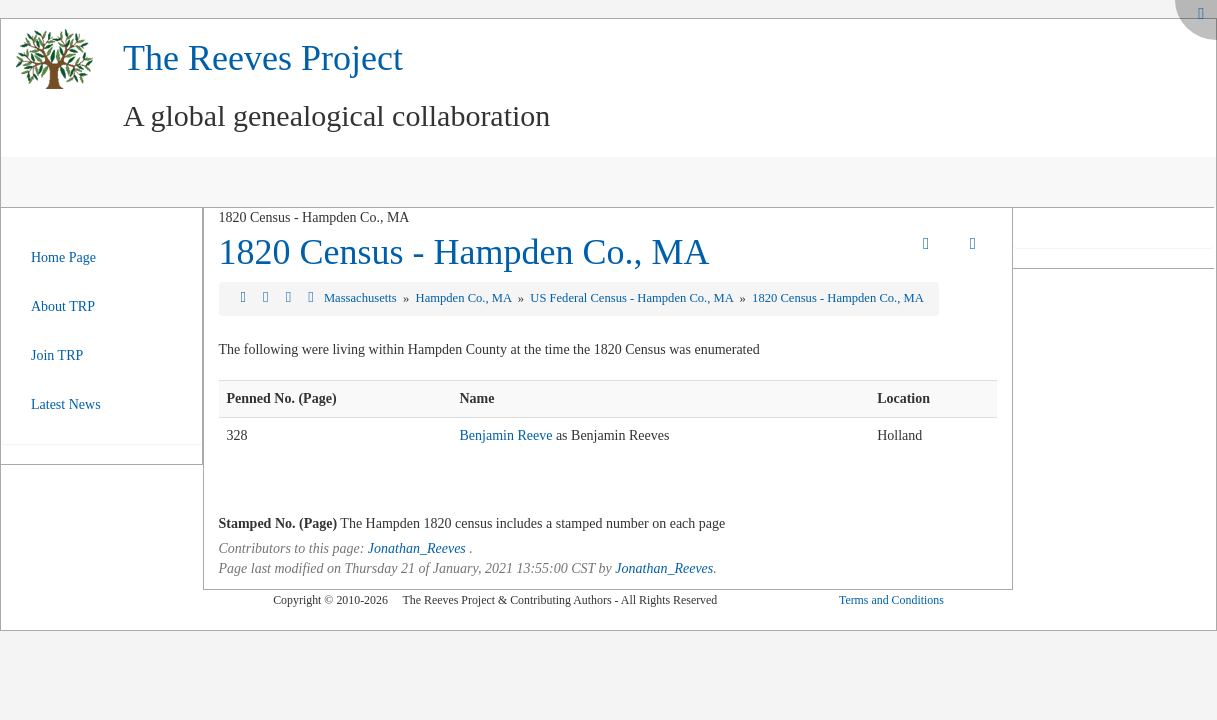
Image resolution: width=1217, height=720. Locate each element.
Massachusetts (362, 298)
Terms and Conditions (891, 600)
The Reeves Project (263, 58)
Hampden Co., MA (465, 298)
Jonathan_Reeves (417, 548)
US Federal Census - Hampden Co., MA (633, 298)
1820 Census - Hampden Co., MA (464, 252)
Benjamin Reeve (505, 435)
